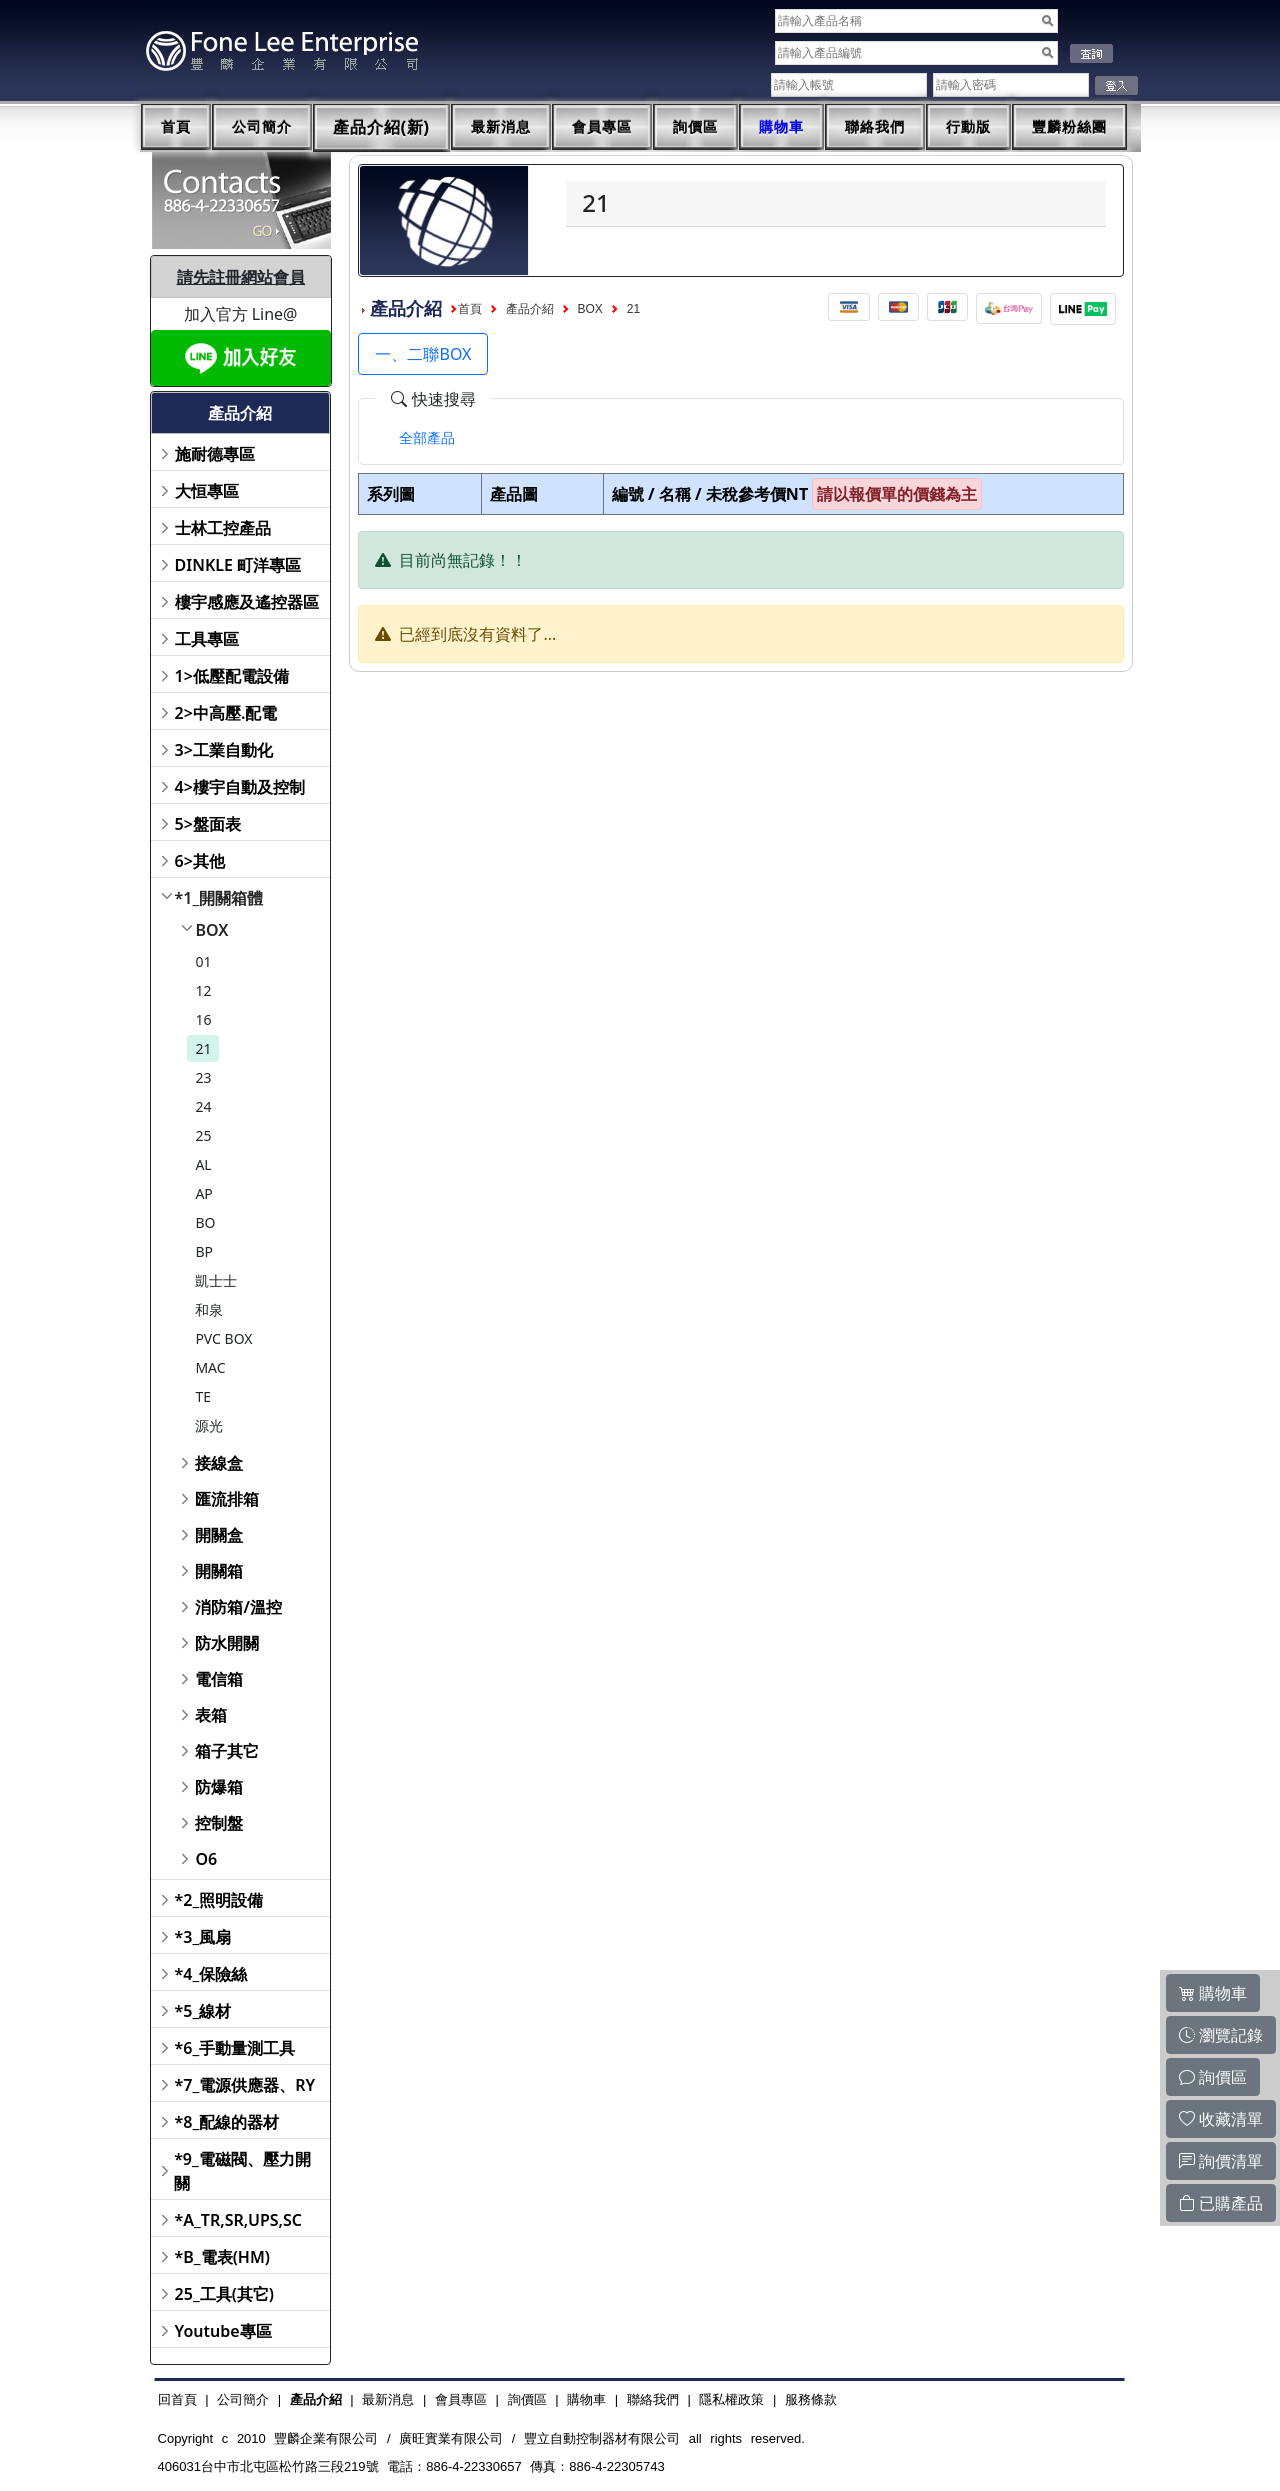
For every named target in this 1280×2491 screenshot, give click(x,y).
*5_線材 (203, 2011)
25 (203, 1135)
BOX (211, 930)
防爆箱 (219, 1787)
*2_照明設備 (219, 1900)
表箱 (211, 1715)
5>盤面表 (208, 824)
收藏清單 (1221, 2119)
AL (203, 1164)
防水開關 (227, 1643)
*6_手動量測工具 (235, 2048)
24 (203, 1106)
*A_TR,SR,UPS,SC (238, 2220)
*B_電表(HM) (222, 2257)
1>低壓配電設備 (232, 676)
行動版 (968, 127)
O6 (206, 1859)
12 (203, 990)
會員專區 (602, 127)
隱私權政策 (731, 2399)
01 (203, 961)
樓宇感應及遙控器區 (247, 602)
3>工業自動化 (224, 750)
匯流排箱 (227, 1499)
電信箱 (219, 1679)
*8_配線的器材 (227, 2122)
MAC (210, 1367)
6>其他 (200, 861)
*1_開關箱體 (219, 898)
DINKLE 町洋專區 (238, 565)
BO (205, 1222)
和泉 (209, 1309)
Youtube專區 (223, 2331)
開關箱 (219, 1571)
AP (203, 1193)
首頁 (176, 127)
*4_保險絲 (211, 1974)
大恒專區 (207, 491)
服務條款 (811, 2399)
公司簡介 (262, 127)
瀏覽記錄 (1221, 2035)
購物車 (781, 127)
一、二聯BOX (423, 354)
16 (203, 1019)
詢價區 (695, 127)
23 (203, 1077)
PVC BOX (223, 1338)
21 (203, 1048)
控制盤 (219, 1823)
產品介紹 (530, 309)
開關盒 (219, 1535)
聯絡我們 (875, 127)
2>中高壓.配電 (226, 713)
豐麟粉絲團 (1069, 127)
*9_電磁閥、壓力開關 (242, 2171)
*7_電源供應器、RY (245, 2085)
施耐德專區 (215, 454)
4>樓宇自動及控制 (240, 787)
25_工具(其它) (224, 2294)
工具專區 (207, 639)
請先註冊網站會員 (241, 277)
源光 (209, 1425)
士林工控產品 (223, 528)
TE (203, 1396)
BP (204, 1251)
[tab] (427, 438)
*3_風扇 (203, 1937)
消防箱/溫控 (238, 1607)
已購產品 (1221, 2203)
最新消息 (501, 127)
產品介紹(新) (382, 127)
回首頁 (177, 2399)
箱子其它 (227, 1751)
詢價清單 (1221, 2161)
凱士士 (216, 1280)
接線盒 (219, 1463)
